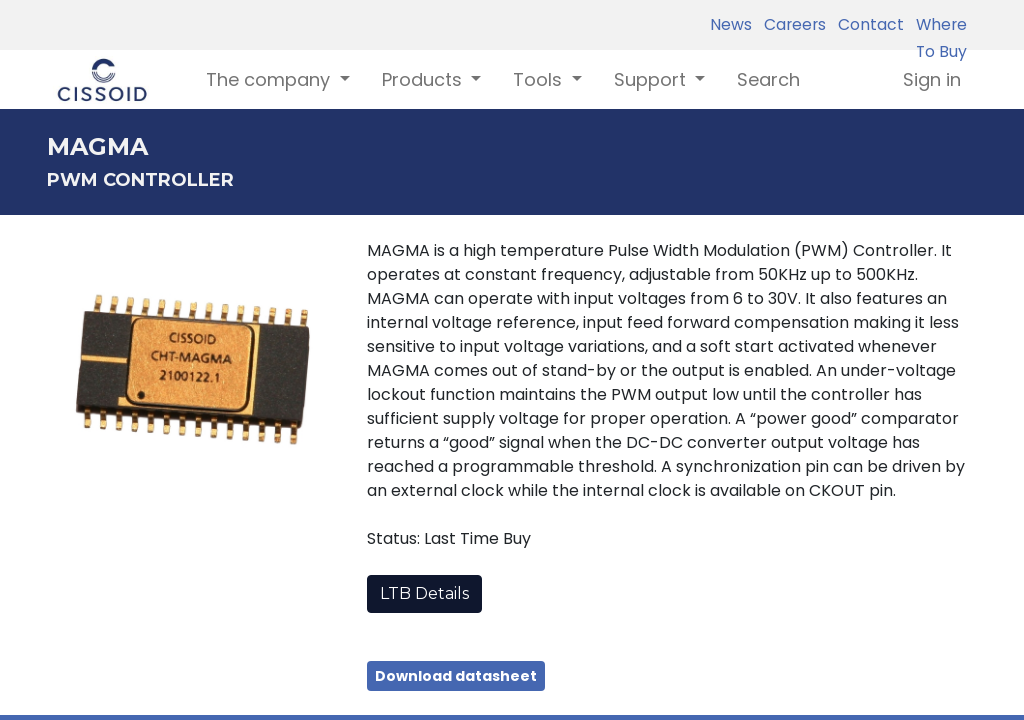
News (731, 24)
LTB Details (424, 593)
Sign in (932, 79)
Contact (867, 24)
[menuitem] (768, 79)
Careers (791, 24)
